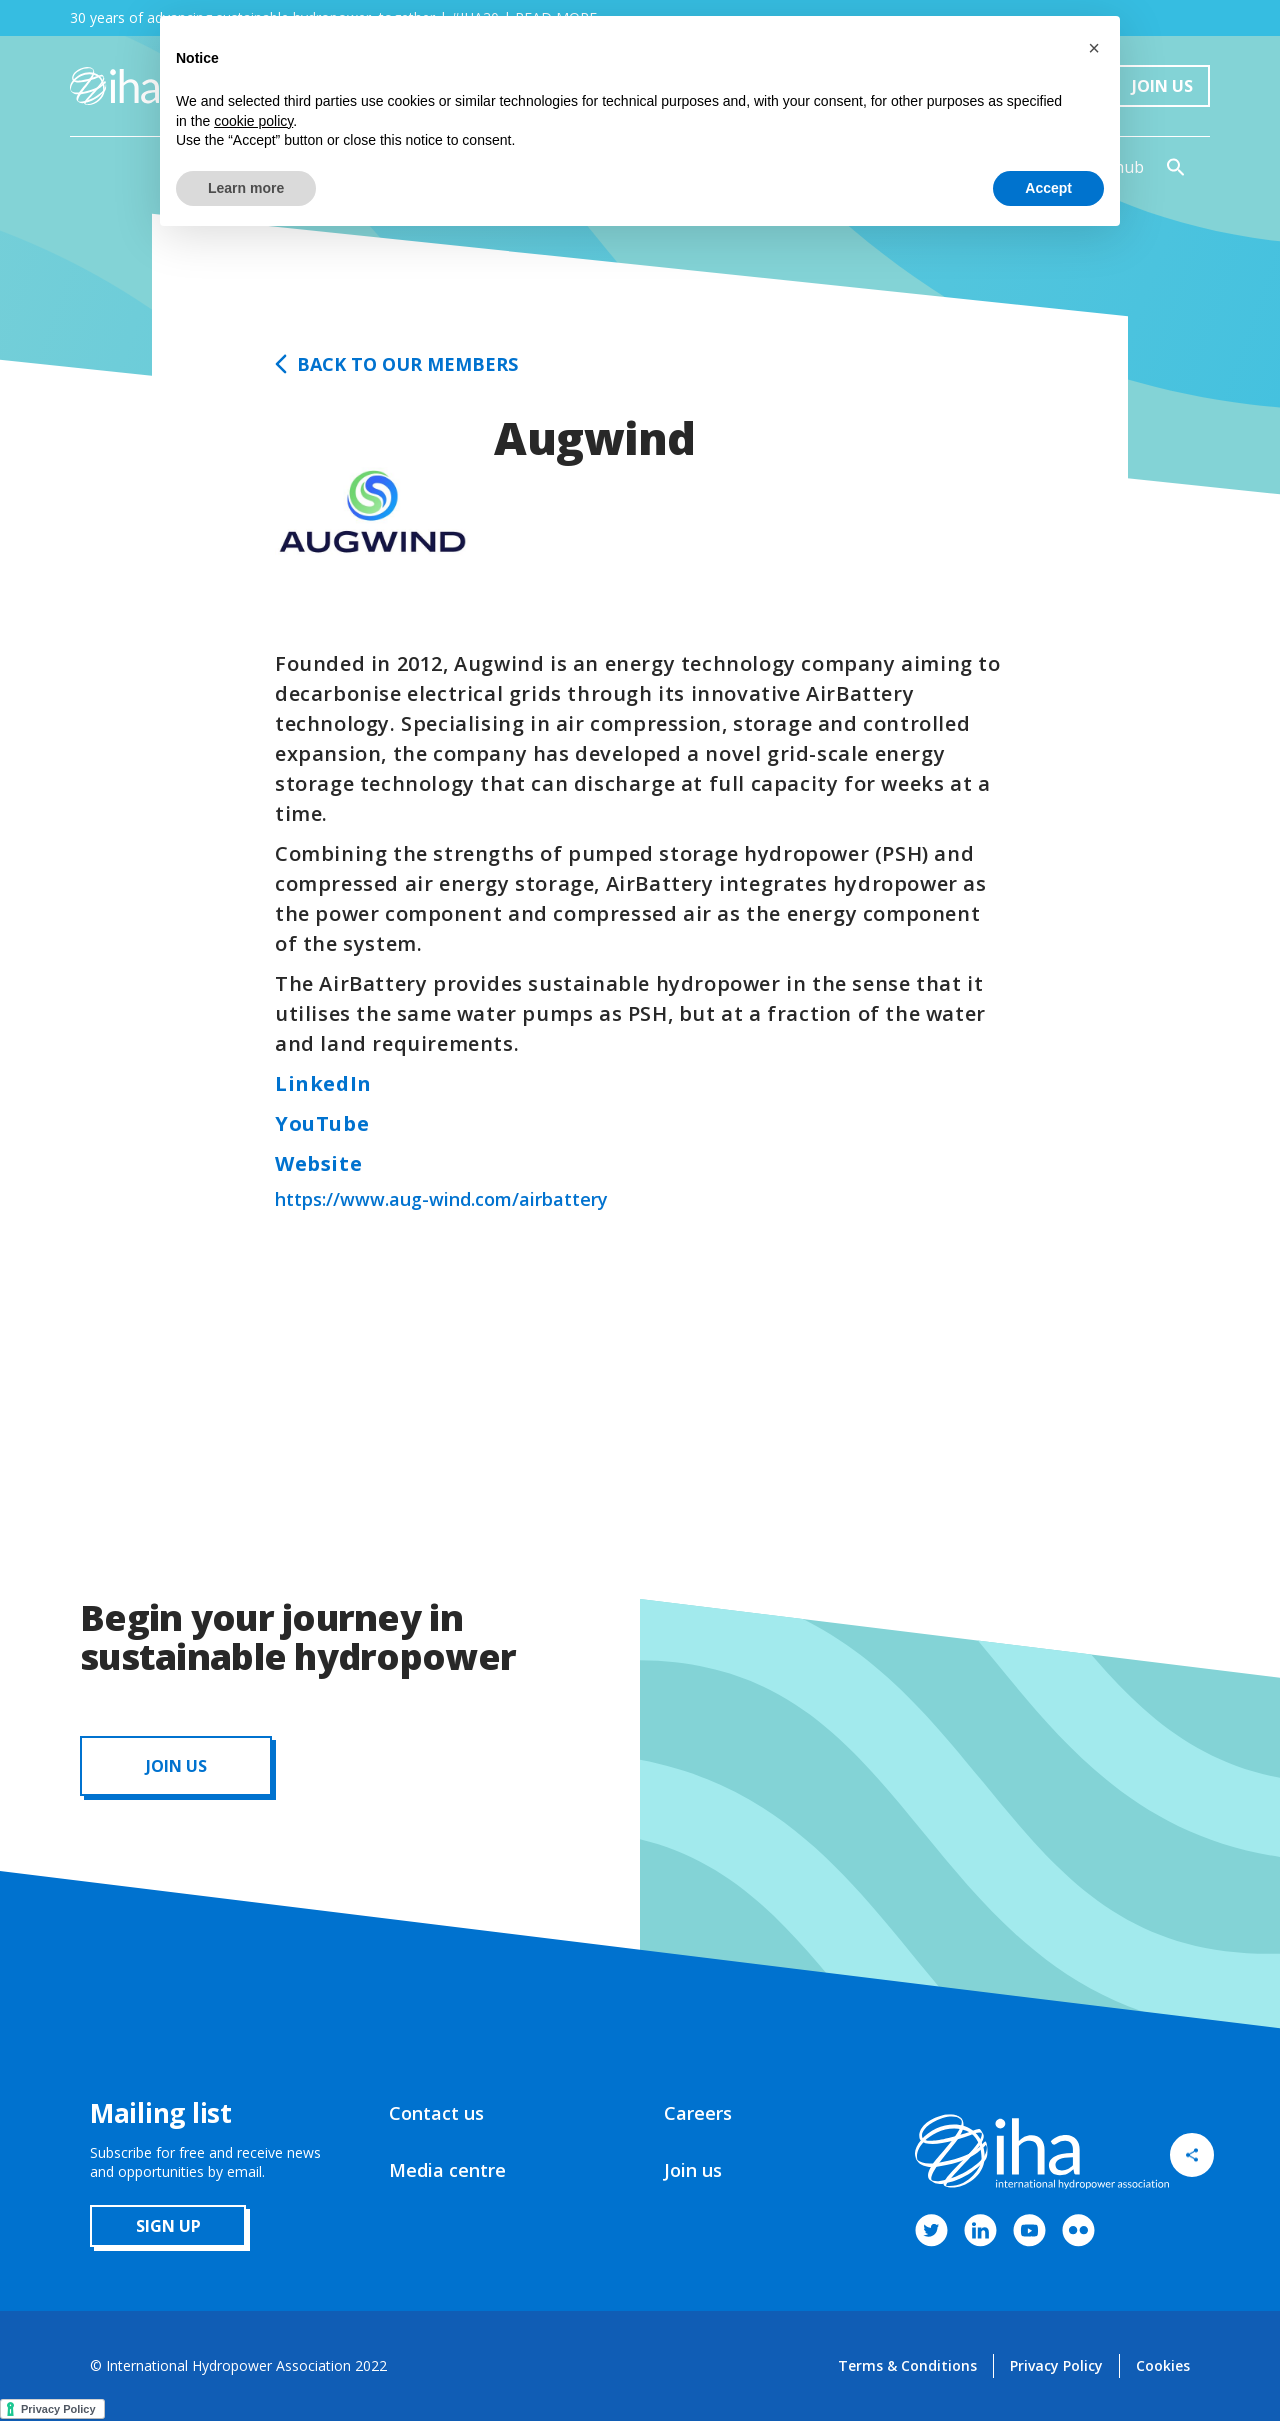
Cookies (1163, 2365)
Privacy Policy (1056, 2365)
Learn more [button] (246, 188)
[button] (1094, 48)
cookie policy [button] (253, 121)
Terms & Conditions (907, 2365)
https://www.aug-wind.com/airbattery (441, 1199)
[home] (114, 86)
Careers (698, 2113)
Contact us (436, 2113)
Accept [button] (1048, 188)
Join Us (1162, 86)
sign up (168, 2226)
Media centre (447, 2170)
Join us (693, 2170)
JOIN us (176, 1766)
